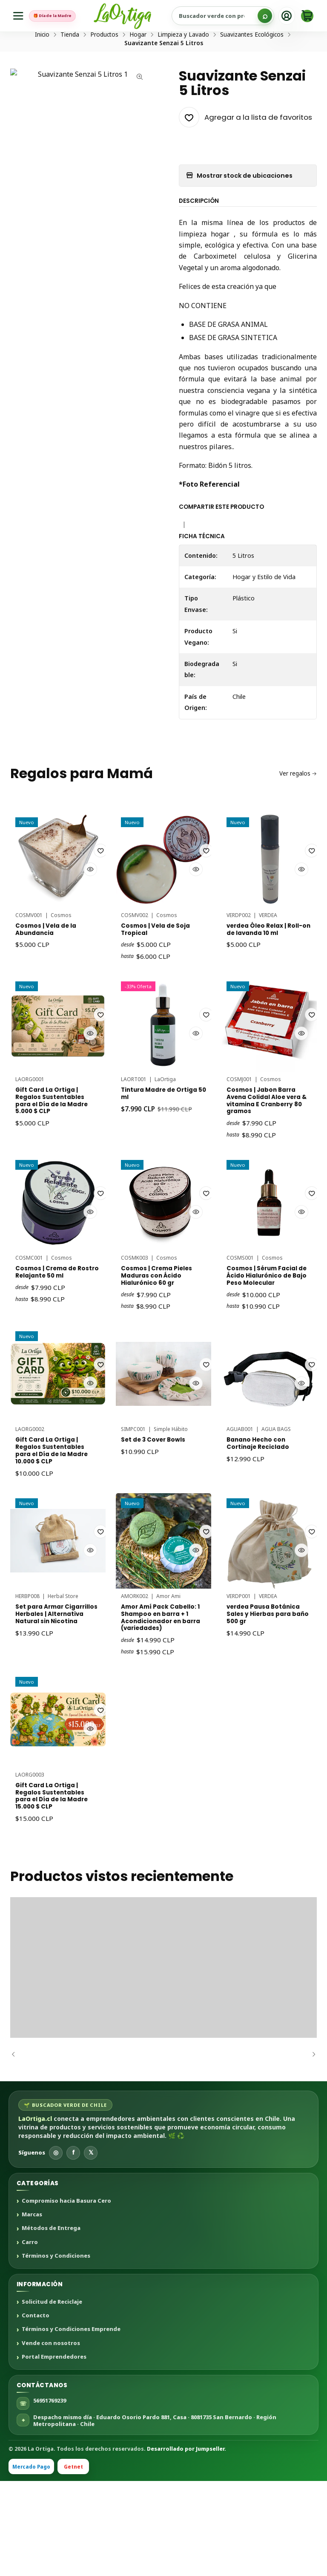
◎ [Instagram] (55, 2248)
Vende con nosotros (51, 2438)
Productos (104, 67)
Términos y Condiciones (56, 2351)
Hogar (137, 67)
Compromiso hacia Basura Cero (66, 2296)
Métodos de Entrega (51, 2323)
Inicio (42, 67)
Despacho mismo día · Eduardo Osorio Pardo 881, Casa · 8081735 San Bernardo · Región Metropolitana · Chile (154, 2516)
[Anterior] (16, 2150)
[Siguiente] (310, 2150)
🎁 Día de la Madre (63, 16)
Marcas (32, 2310)
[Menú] (20, 16)
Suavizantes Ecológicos (252, 67)
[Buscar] (265, 16)
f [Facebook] (73, 2248)
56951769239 (49, 2496)
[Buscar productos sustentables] (233, 15)
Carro (30, 2337)
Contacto (35, 2411)
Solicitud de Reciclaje (52, 2397)
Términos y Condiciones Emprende (71, 2424)
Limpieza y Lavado (183, 67)
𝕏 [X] (91, 2248)
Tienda (69, 67)
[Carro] (307, 16)
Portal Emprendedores (54, 2452)
